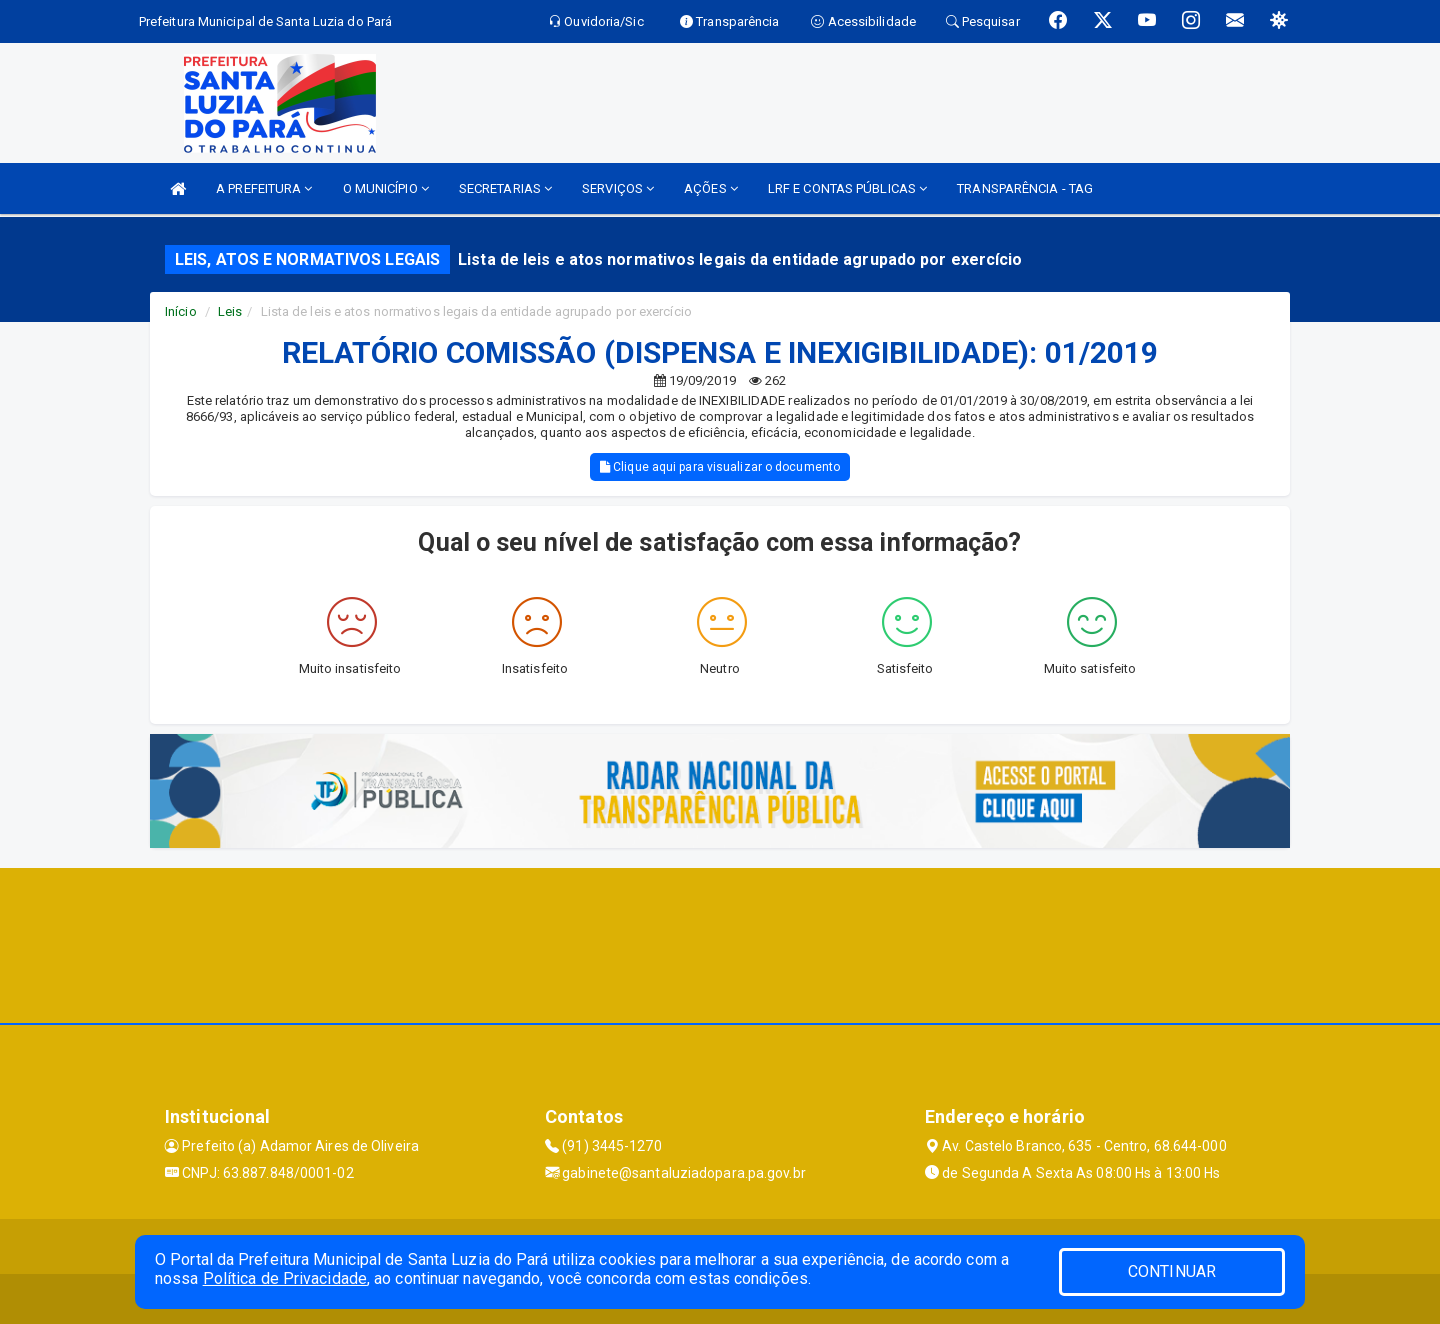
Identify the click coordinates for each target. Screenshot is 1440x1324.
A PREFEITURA (264, 188)
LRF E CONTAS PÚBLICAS (847, 188)
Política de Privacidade (285, 1278)
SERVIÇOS (618, 188)
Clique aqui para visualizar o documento (720, 467)
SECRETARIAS (505, 188)
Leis (230, 311)
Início (181, 311)
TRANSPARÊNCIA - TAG (1025, 188)
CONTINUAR (1172, 1271)
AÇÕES (711, 188)
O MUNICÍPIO (386, 188)
